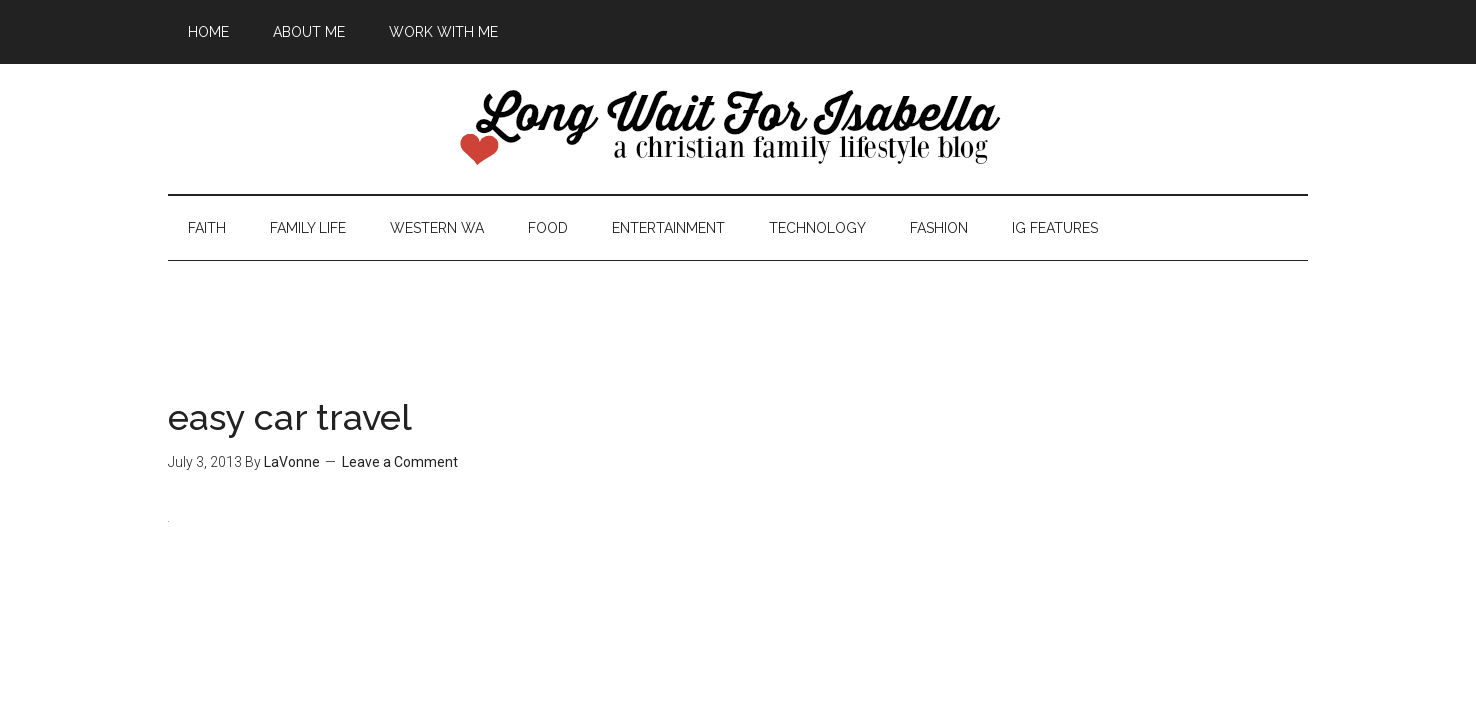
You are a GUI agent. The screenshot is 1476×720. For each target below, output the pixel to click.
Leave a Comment (400, 462)
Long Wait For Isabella (738, 129)
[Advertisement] (738, 306)
